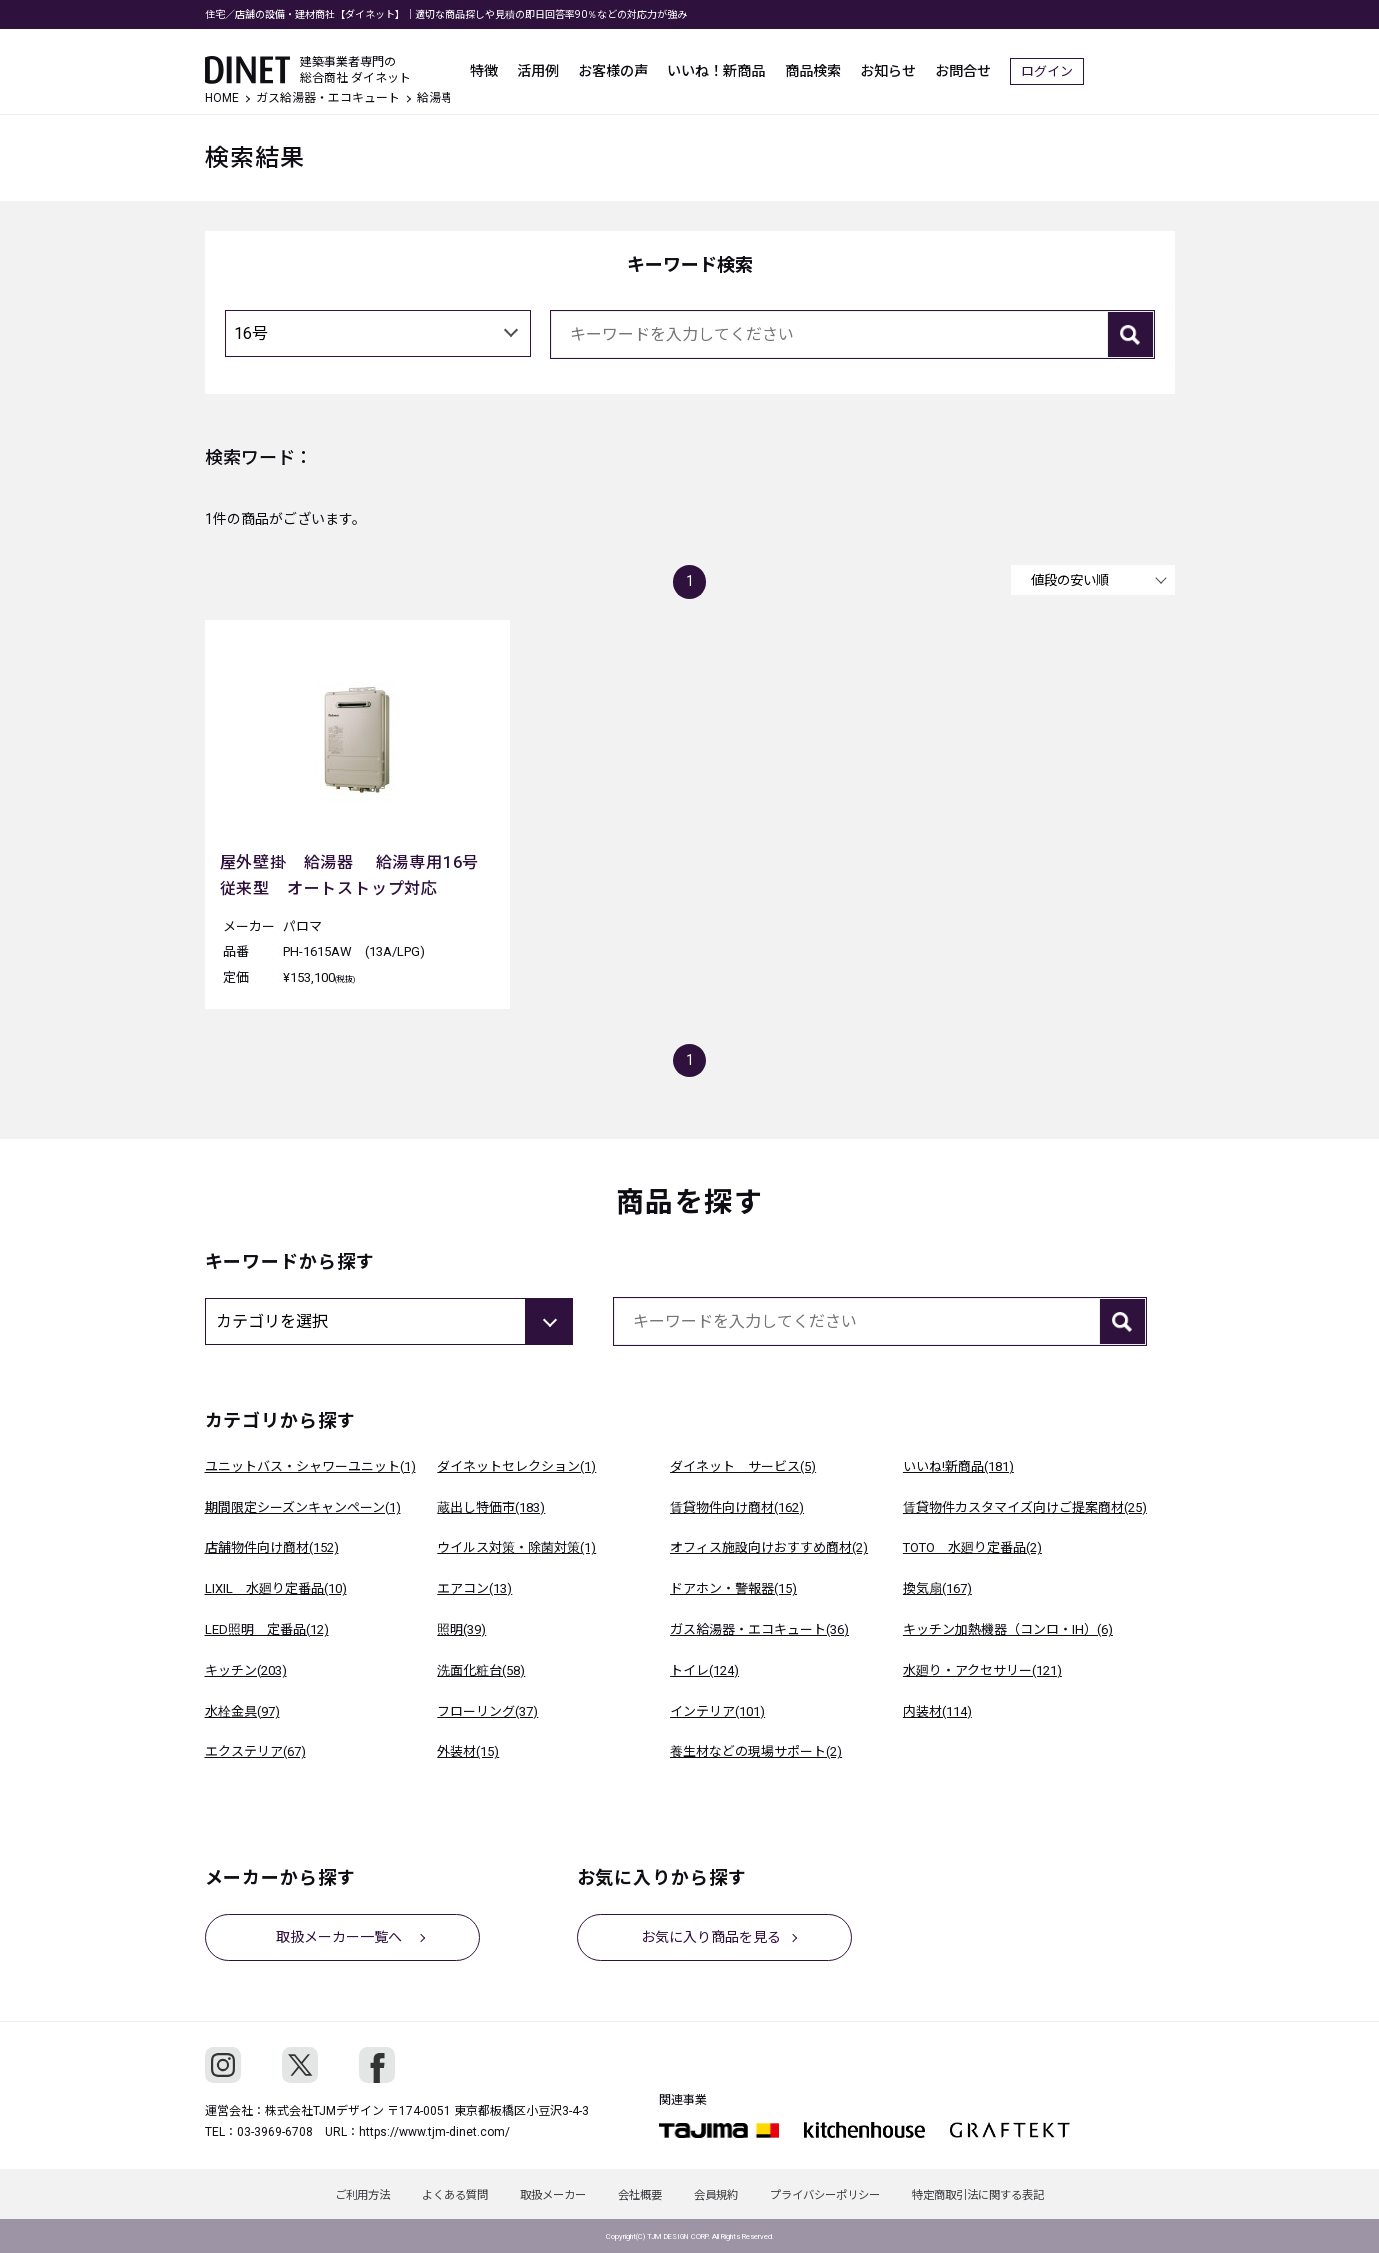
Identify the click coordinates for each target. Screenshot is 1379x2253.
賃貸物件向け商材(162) (737, 1507)
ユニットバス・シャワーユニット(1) (310, 1466)
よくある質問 (439, 2194)
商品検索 (889, 60)
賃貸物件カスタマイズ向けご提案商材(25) (1025, 1507)
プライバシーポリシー (841, 2194)
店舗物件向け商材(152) (272, 1547)
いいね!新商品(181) (958, 1466)
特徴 (541, 60)
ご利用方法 (338, 2194)
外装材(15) (468, 1751)
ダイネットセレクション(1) (516, 1466)
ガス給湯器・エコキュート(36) (759, 1629)
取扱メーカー (545, 2194)
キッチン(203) (246, 1670)
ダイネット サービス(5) (743, 1466)
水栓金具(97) (242, 1711)
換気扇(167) (937, 1588)
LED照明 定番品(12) (267, 1629)
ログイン (1138, 60)
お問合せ (1049, 60)
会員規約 (724, 2194)
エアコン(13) (474, 1588)
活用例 (600, 60)
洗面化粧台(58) (481, 1670)
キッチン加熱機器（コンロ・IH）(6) (1008, 1629)
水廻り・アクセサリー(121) (982, 1670)
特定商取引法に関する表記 (1002, 2194)
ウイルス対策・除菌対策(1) (516, 1547)
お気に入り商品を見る (714, 1936)
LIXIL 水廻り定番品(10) (276, 1588)
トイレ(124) (704, 1670)
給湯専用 (441, 98)
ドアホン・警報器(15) (733, 1588)
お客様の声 (680, 60)
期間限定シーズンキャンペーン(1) (303, 1507)
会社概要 (640, 2194)
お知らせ (969, 60)
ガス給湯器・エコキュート (328, 98)
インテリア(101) (717, 1711)
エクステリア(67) (255, 1751)
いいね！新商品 (788, 60)
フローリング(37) (487, 1711)
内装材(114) (937, 1711)
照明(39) (461, 1629)
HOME (222, 98)
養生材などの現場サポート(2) (756, 1751)
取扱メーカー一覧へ (342, 1936)
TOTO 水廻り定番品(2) (972, 1547)
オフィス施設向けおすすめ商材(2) (769, 1547)
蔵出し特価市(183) (491, 1507)
